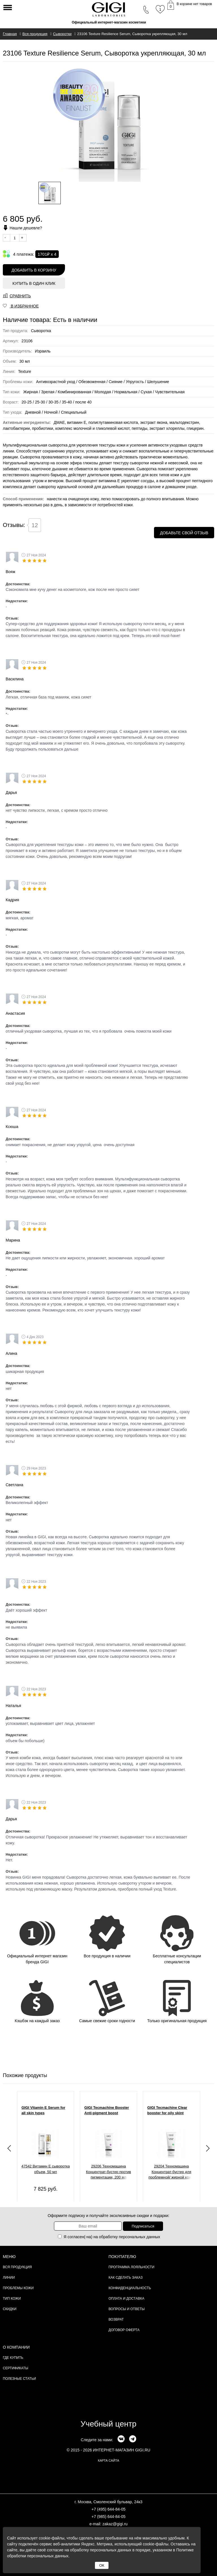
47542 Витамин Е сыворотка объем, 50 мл (45, 2169)
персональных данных (139, 2237)
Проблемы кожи (18, 2288)
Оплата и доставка (126, 2299)
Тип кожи (12, 2299)
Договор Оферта (124, 2330)
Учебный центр (108, 2423)
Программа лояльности (131, 2267)
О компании (16, 2347)
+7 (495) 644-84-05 (108, 2509)
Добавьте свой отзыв (184, 533)
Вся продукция (17, 2267)
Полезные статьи (19, 2379)
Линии (9, 2278)
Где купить (13, 2358)
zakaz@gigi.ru (114, 2524)
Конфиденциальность (129, 2288)
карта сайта (108, 2460)
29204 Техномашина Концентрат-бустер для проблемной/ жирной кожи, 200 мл (171, 2172)
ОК (101, 2565)
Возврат (116, 2319)
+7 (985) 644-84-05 (108, 2516)
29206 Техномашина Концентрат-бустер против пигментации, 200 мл (108, 2171)
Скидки (9, 2309)
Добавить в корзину (34, 270)
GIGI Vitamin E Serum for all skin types (43, 2110)
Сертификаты (15, 2368)
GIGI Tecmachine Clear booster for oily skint (167, 2110)
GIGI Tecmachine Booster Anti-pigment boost (106, 2110)
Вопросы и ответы (126, 2309)
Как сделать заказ (125, 2278)
